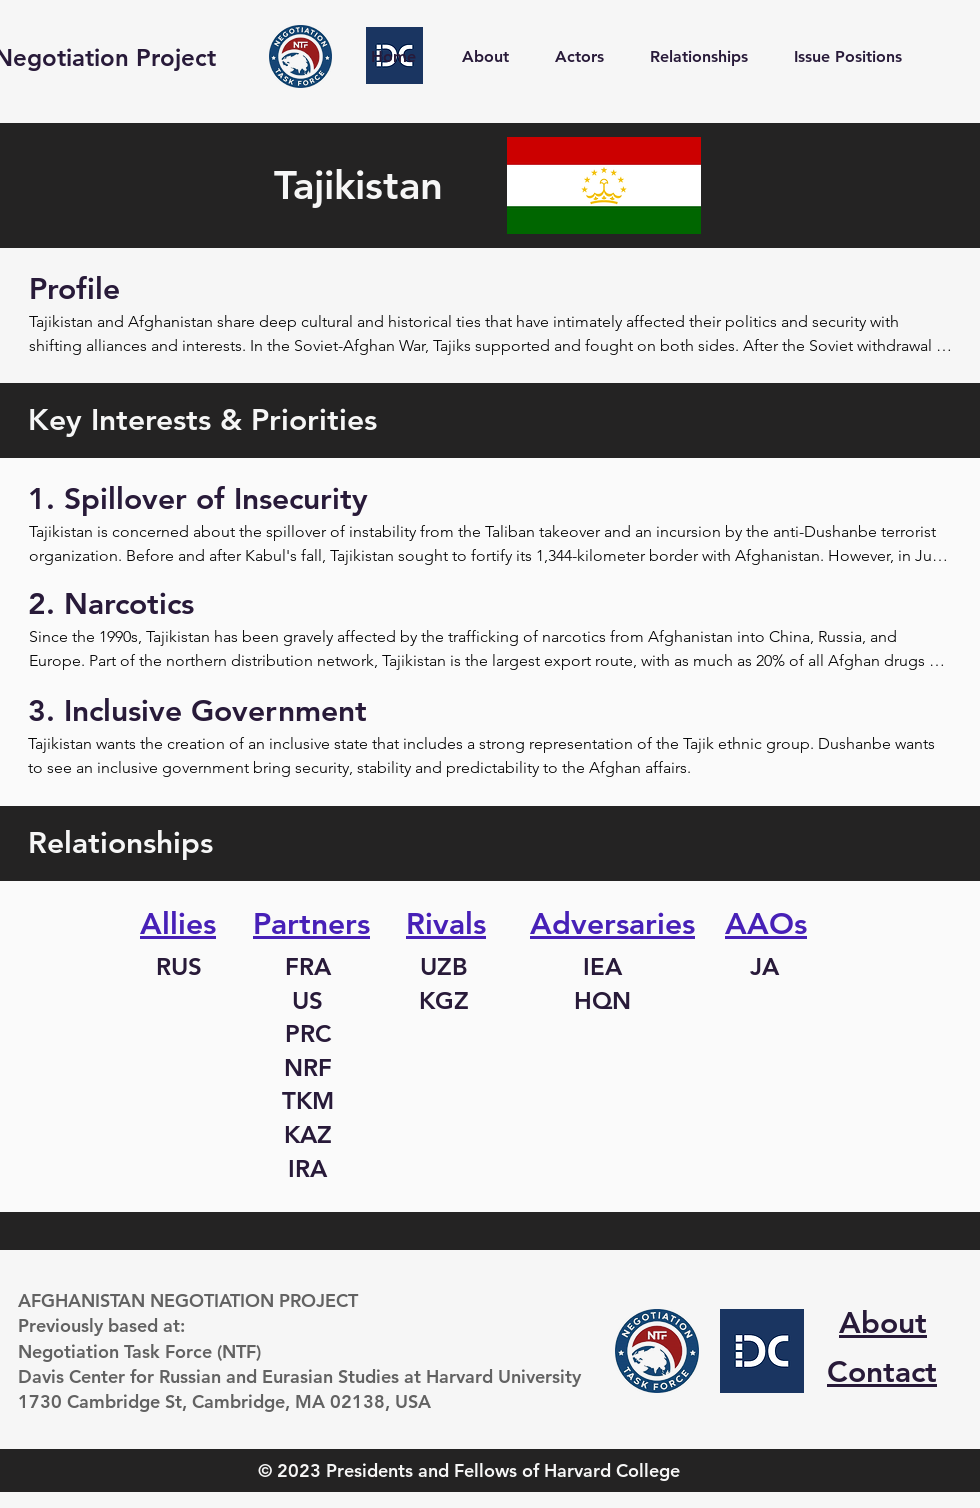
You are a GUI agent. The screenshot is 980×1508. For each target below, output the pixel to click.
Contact (882, 1372)
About (883, 1323)
